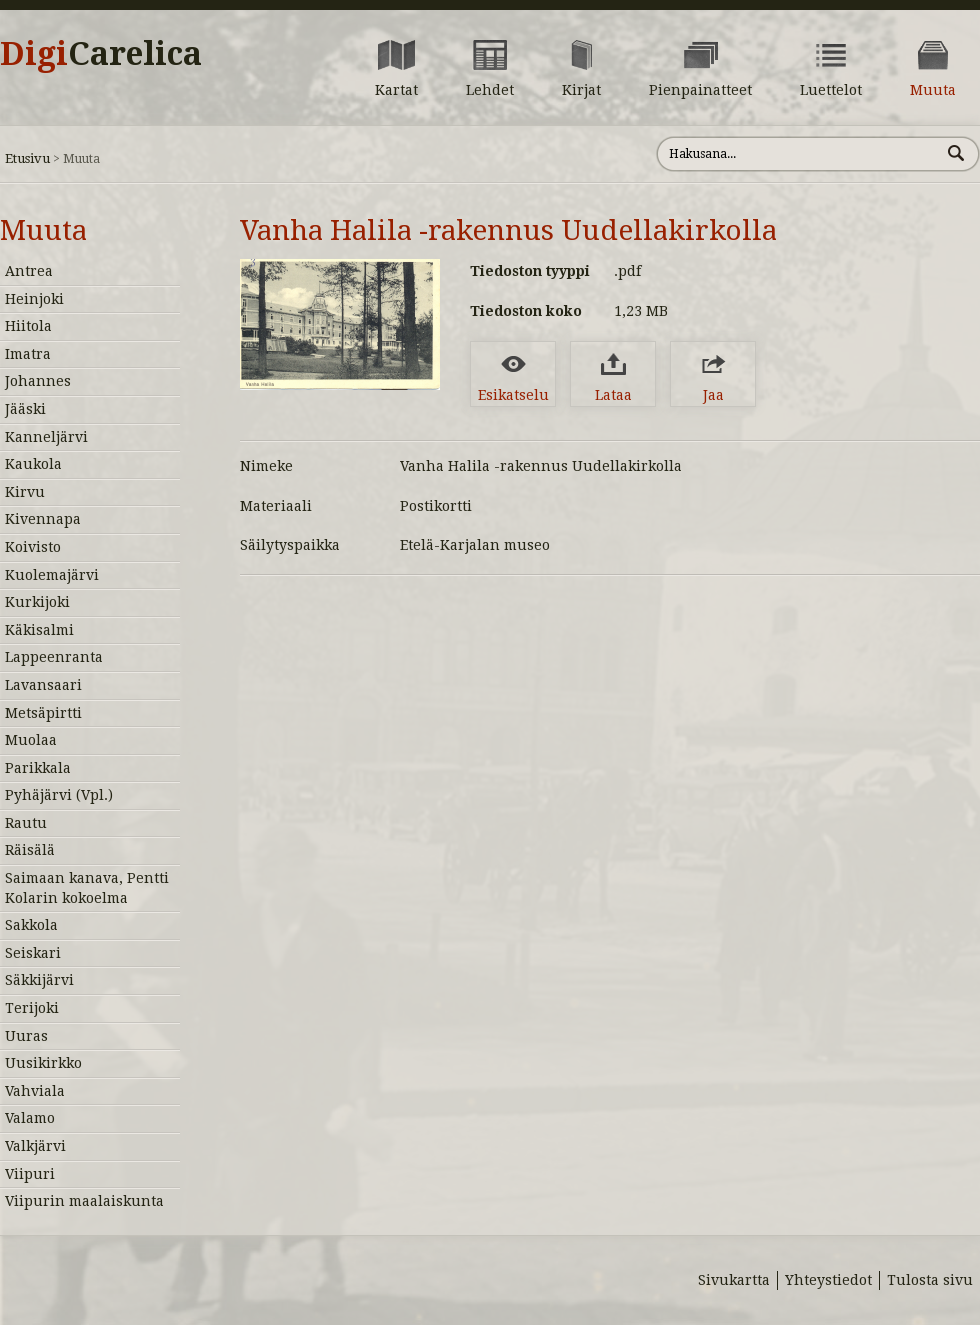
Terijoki (32, 1008)
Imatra (28, 354)
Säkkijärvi (39, 980)
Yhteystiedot (828, 1280)
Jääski (25, 409)
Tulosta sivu (930, 1280)
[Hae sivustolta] (798, 154)
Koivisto (33, 547)
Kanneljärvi (46, 437)
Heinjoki (34, 299)
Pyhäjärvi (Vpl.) (59, 795)
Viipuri (30, 1174)
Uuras (26, 1036)
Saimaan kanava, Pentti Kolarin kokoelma (87, 888)
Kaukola (33, 464)
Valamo (30, 1118)
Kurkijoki (37, 602)
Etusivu (27, 158)
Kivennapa (43, 519)
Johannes (38, 381)
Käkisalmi (39, 630)
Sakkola (31, 925)
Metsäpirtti (43, 713)
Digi (101, 54)
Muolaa (31, 740)
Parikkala (38, 768)
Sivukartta (734, 1280)
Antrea (29, 271)
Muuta (43, 230)
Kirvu (25, 492)
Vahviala (35, 1091)
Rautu (26, 823)
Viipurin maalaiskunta (84, 1201)
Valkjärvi (35, 1146)
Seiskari (33, 953)
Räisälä (30, 850)
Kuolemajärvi (52, 575)
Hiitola (28, 326)
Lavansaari (43, 685)
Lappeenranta (54, 657)
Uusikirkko (43, 1063)
